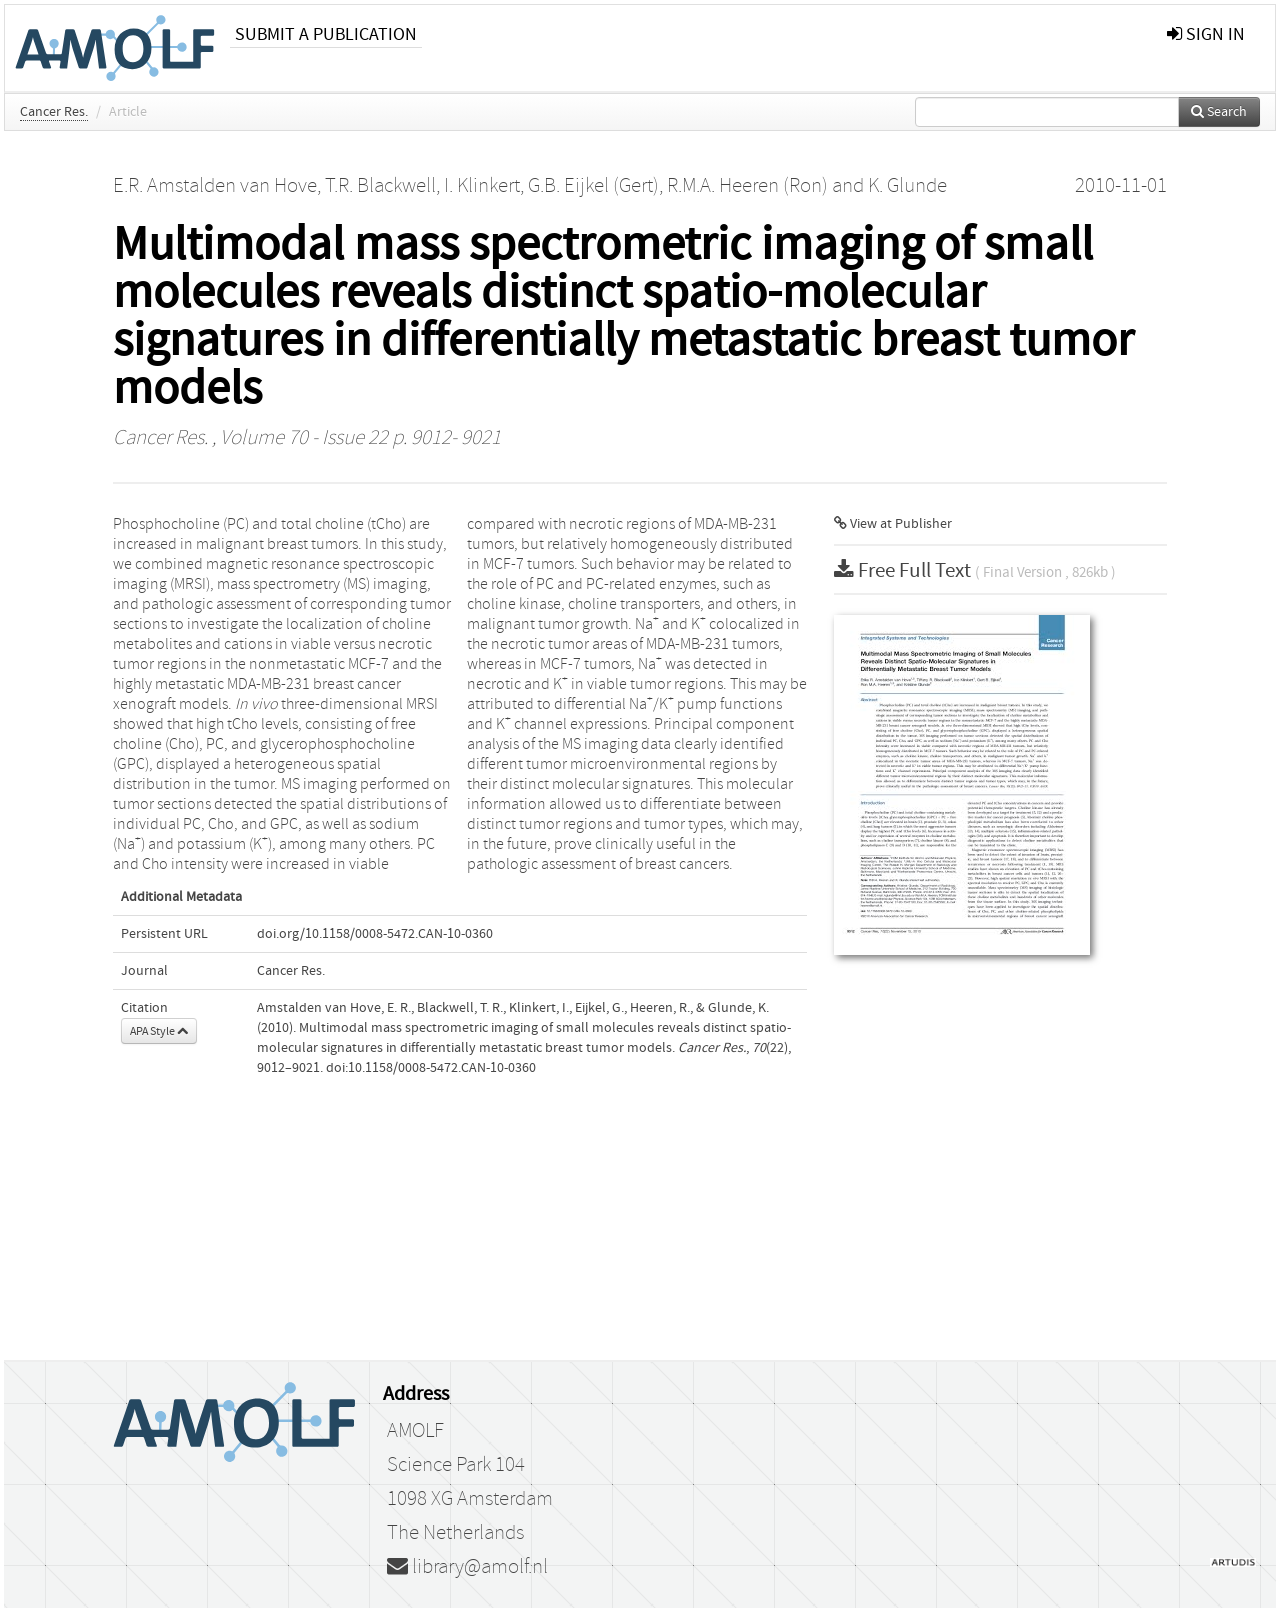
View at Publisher (893, 524)
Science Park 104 (456, 1465)
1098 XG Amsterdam (470, 1499)
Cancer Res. (54, 112)
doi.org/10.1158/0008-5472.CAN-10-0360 (375, 934)
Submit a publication (326, 34)
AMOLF (415, 1431)
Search (1219, 112)
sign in (1206, 34)
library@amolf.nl (467, 1567)
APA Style (159, 1031)
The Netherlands (455, 1533)
